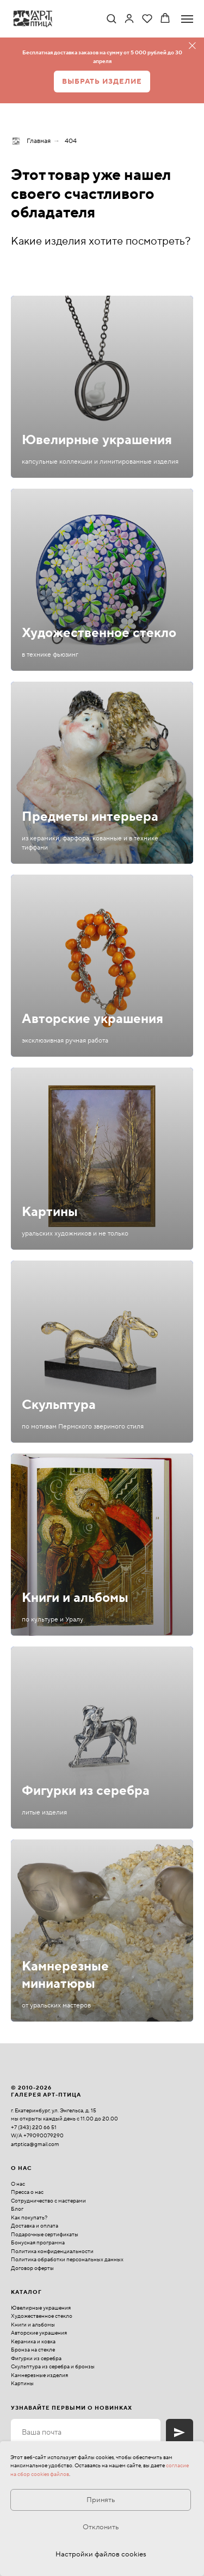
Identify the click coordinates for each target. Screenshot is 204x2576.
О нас (18, 2183)
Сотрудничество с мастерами (48, 2200)
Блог (17, 2208)
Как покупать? (29, 2217)
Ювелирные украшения (97, 440)
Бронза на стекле (33, 2349)
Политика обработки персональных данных (67, 2259)
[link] (129, 18)
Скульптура (59, 1404)
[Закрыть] (192, 46)
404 (71, 141)
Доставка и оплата (34, 2225)
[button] (111, 18)
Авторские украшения (92, 1019)
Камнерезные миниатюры (65, 1975)
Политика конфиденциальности (52, 2251)
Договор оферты (32, 2268)
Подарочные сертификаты (44, 2234)
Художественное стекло (99, 633)
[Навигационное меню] (187, 19)
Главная (31, 141)
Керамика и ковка (33, 2341)
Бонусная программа (38, 2242)
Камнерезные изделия (39, 2375)
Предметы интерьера (90, 816)
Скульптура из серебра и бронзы (53, 2366)
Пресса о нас (27, 2191)
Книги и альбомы (75, 1597)
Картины (50, 1211)
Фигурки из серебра (86, 1790)
